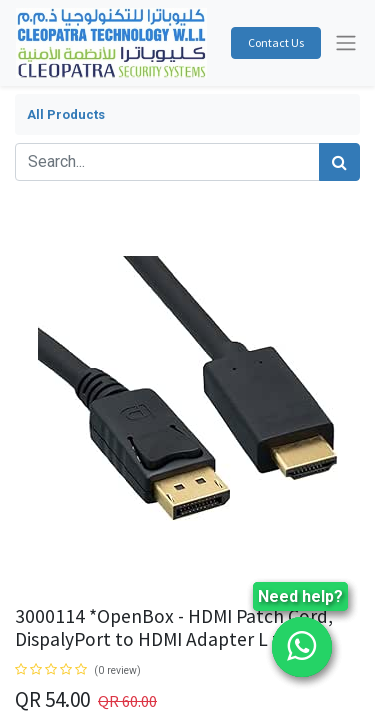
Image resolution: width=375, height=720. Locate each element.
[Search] (339, 162)
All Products (66, 114)
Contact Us (276, 42)
